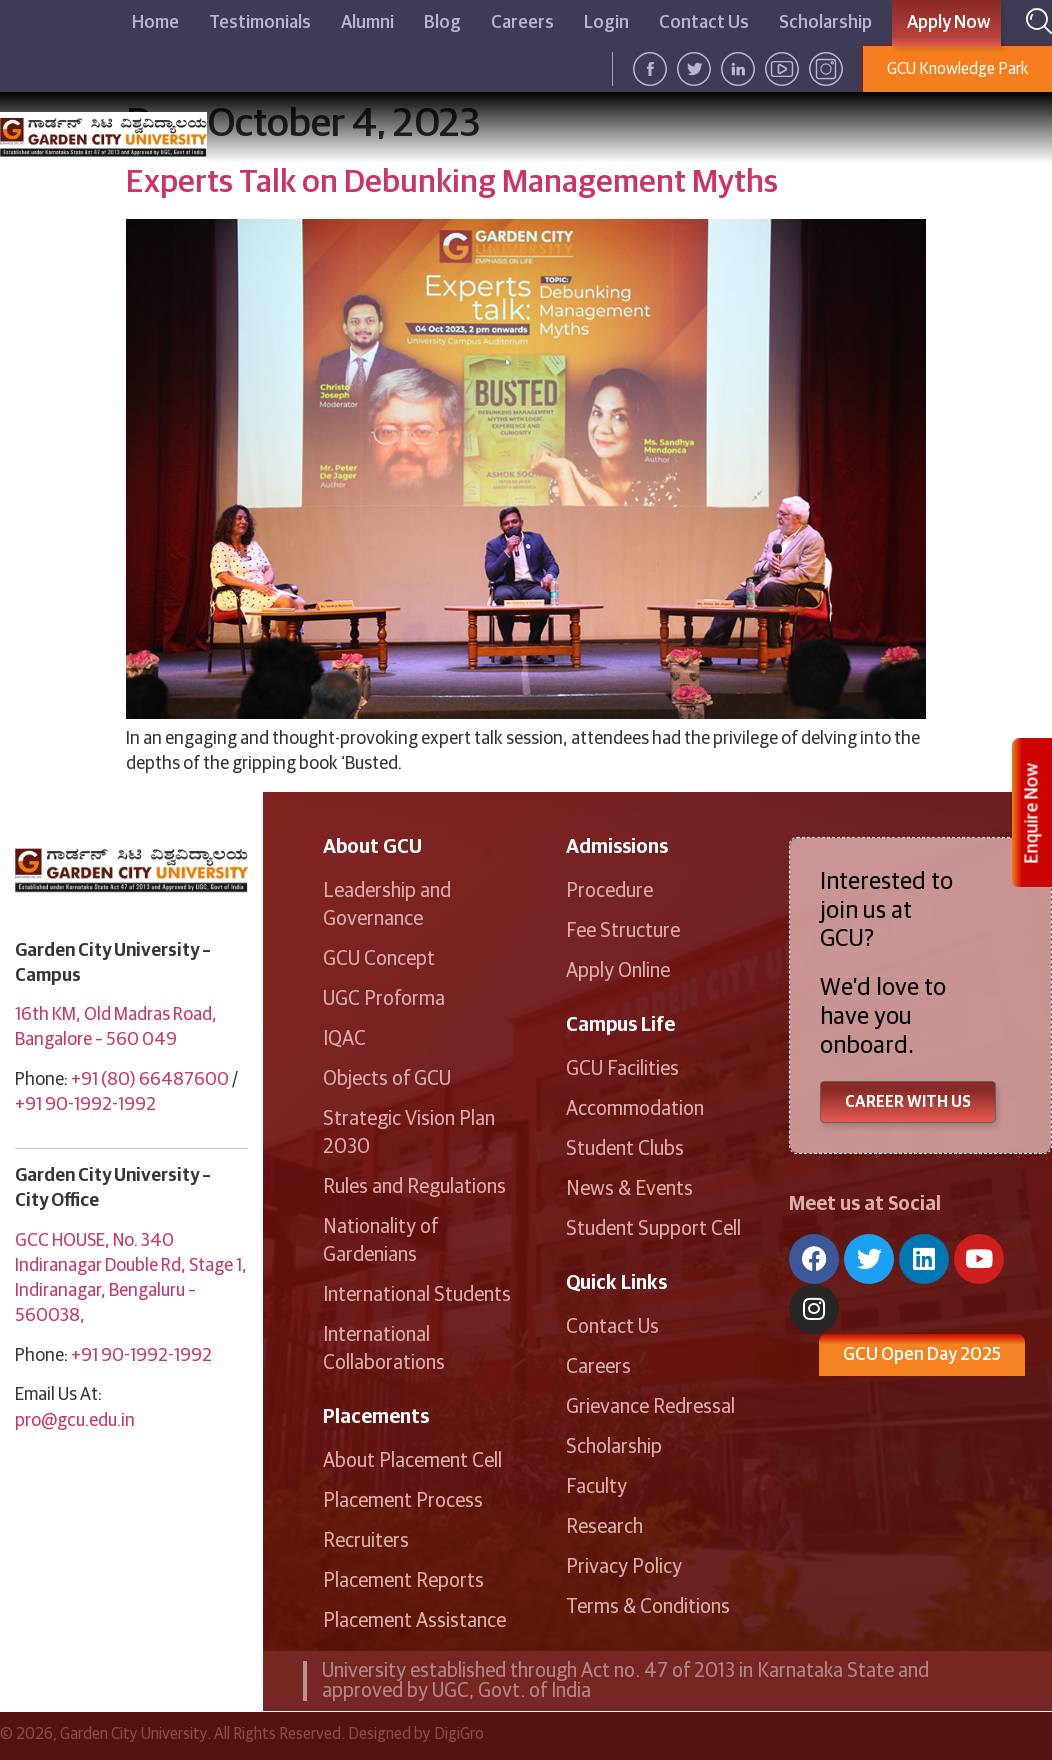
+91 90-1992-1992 (85, 1105)
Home (155, 23)
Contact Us (704, 23)
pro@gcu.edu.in (75, 1421)
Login (606, 23)
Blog (442, 23)
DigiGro (459, 1734)
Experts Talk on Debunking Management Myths (452, 183)
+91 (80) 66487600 (150, 1080)
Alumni (367, 23)
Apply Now (949, 23)
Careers (522, 23)
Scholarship (825, 23)
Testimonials (260, 23)
